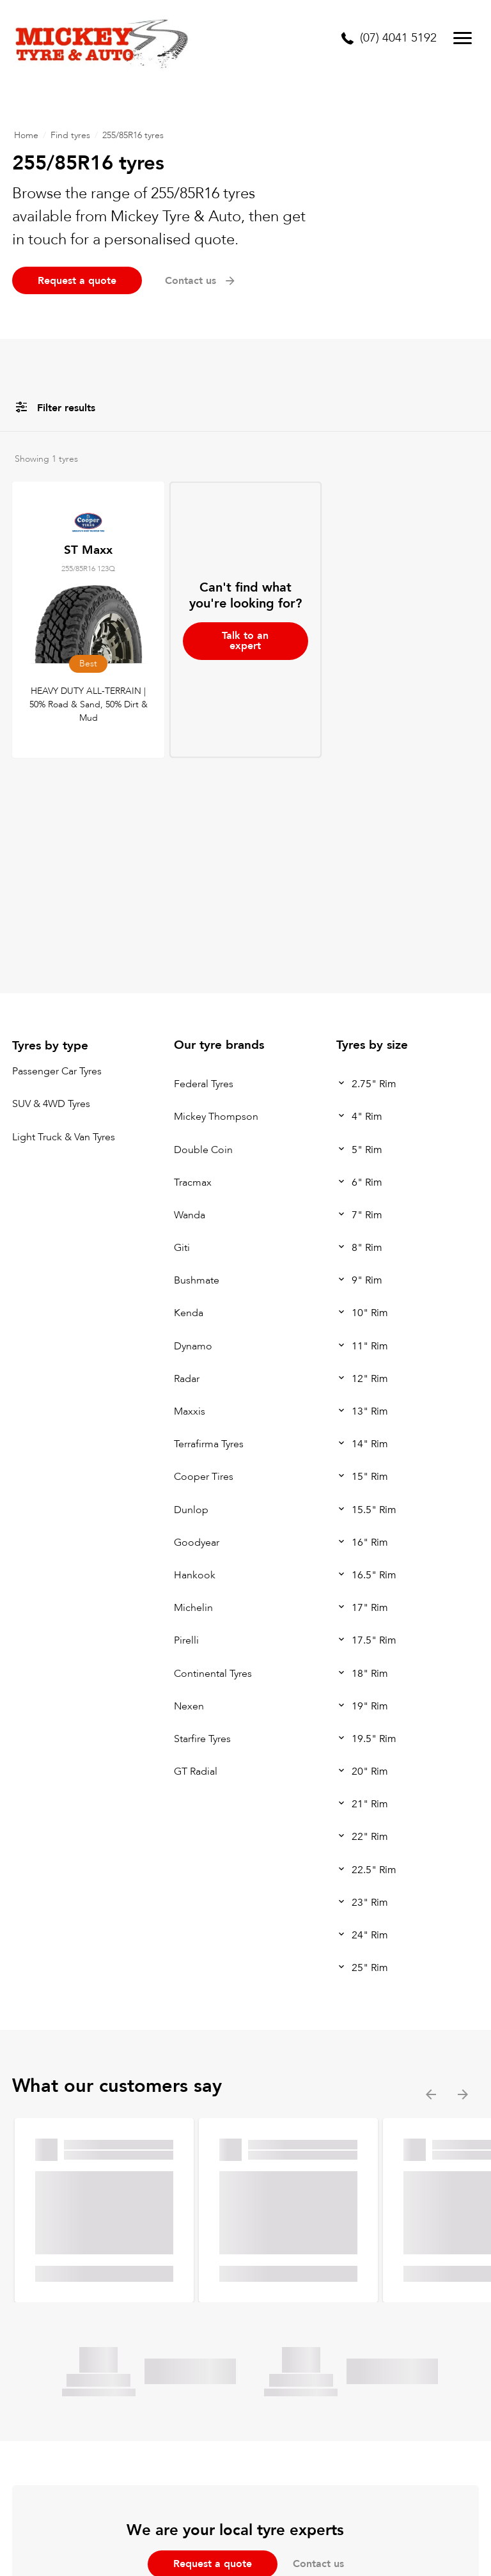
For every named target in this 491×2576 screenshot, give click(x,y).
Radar (186, 1379)
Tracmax (193, 1182)
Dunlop (191, 1510)
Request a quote (77, 281)
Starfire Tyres (202, 1739)
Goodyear (196, 1542)
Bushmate (196, 1280)
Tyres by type (50, 1045)
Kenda (188, 1314)
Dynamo (193, 1346)
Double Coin (203, 1150)
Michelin (193, 1608)
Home (26, 135)
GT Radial (195, 1771)
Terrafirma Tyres (209, 1444)
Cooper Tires (203, 1477)
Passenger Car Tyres (57, 1071)
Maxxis (189, 1411)
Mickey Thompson (216, 1117)
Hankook (194, 1575)
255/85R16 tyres (133, 135)
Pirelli (186, 1641)
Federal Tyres (203, 1084)
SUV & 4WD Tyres (51, 1104)
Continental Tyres (213, 1674)
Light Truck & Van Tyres (63, 1137)
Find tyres (70, 135)
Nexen (189, 1706)
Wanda (189, 1215)
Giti (182, 1248)
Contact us (201, 281)
